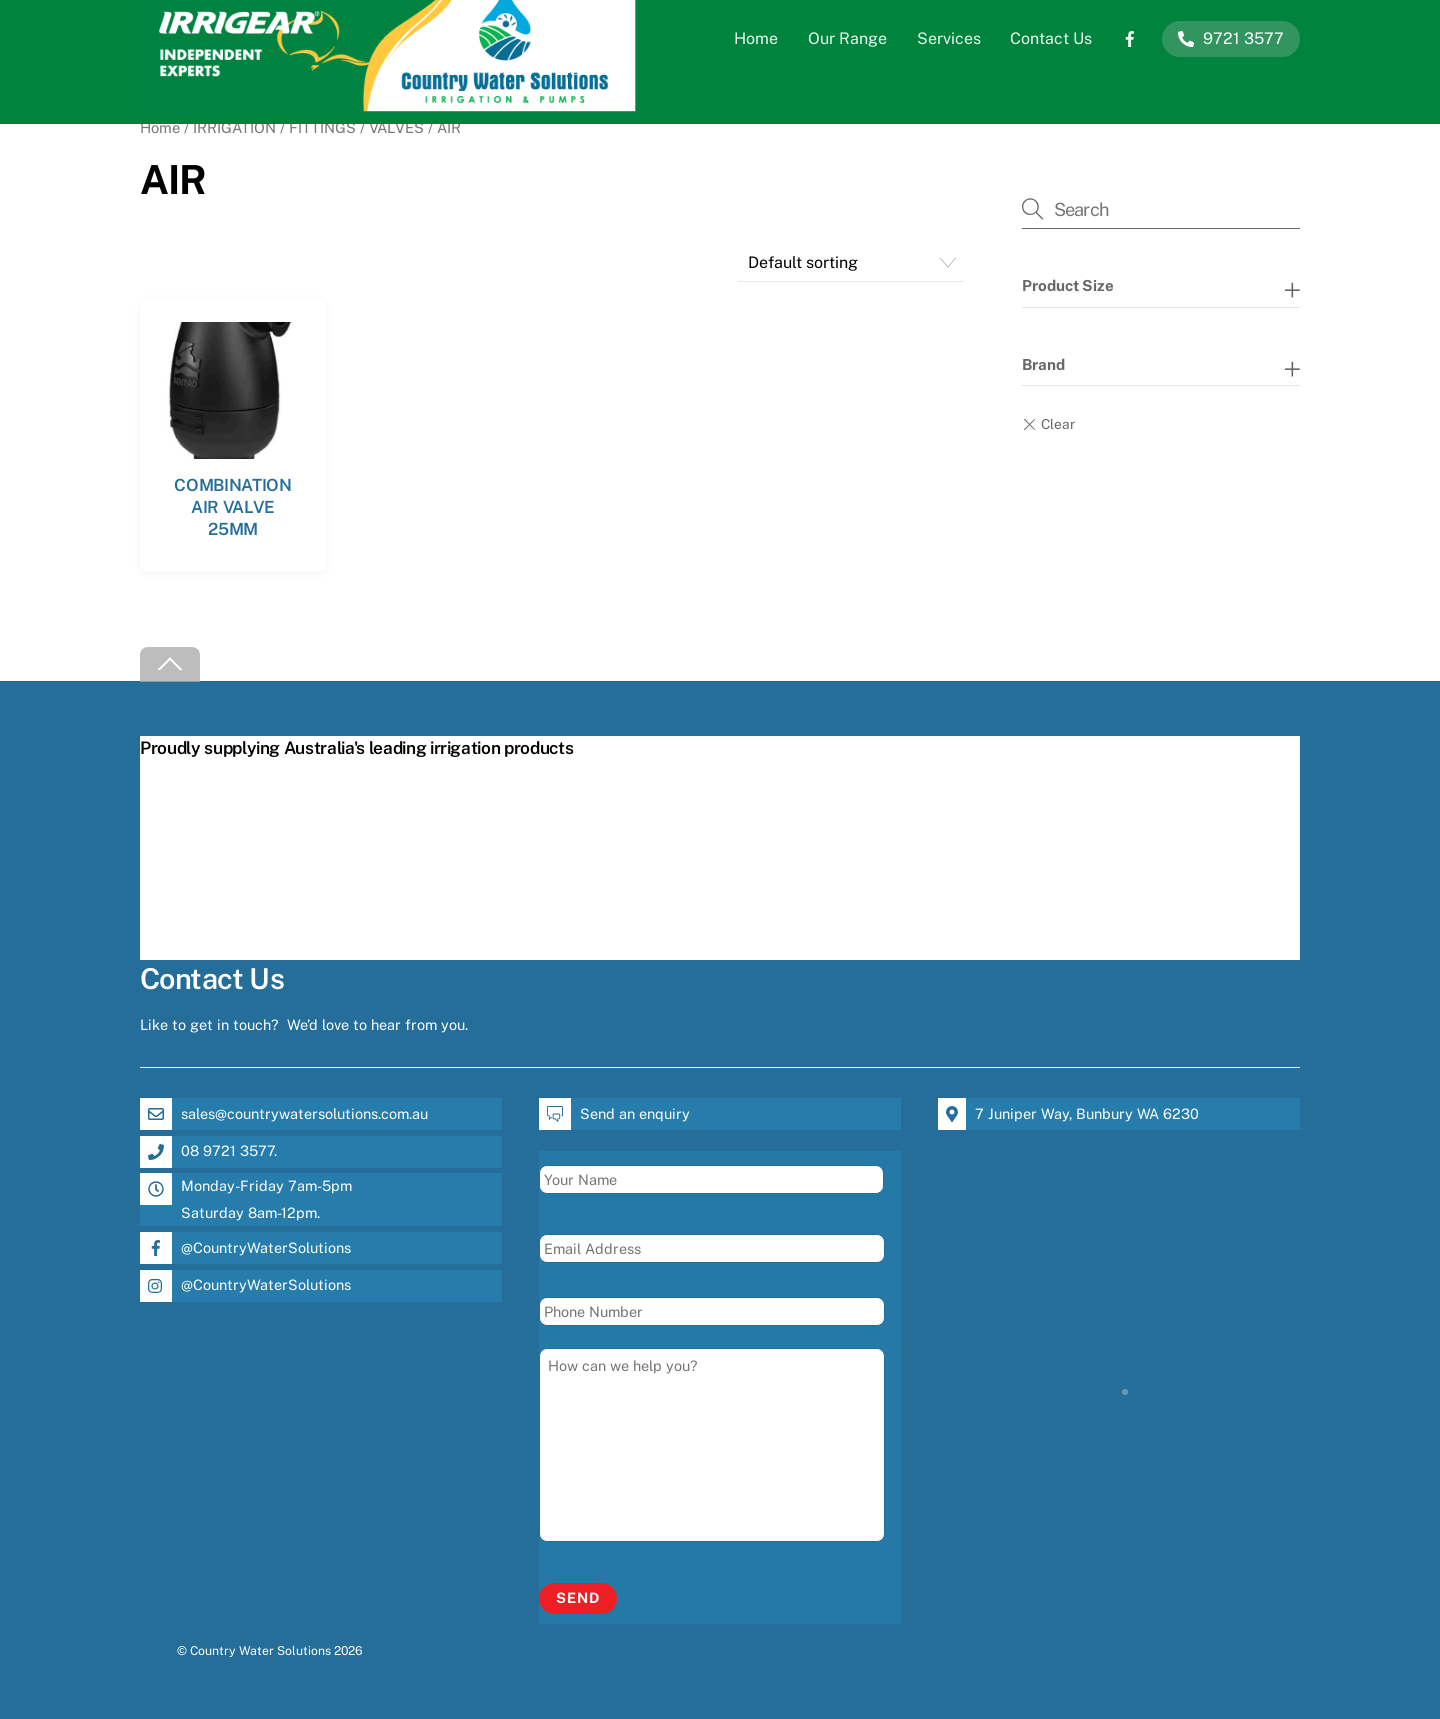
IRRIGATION (234, 127)
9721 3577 (1231, 38)
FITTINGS (322, 127)
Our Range (847, 38)
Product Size (1068, 285)
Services (949, 38)
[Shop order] (851, 262)
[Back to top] (170, 664)
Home (756, 38)
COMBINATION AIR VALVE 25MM (232, 507)
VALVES (396, 127)
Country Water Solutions (260, 1650)
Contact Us (1051, 38)
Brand (1043, 364)
